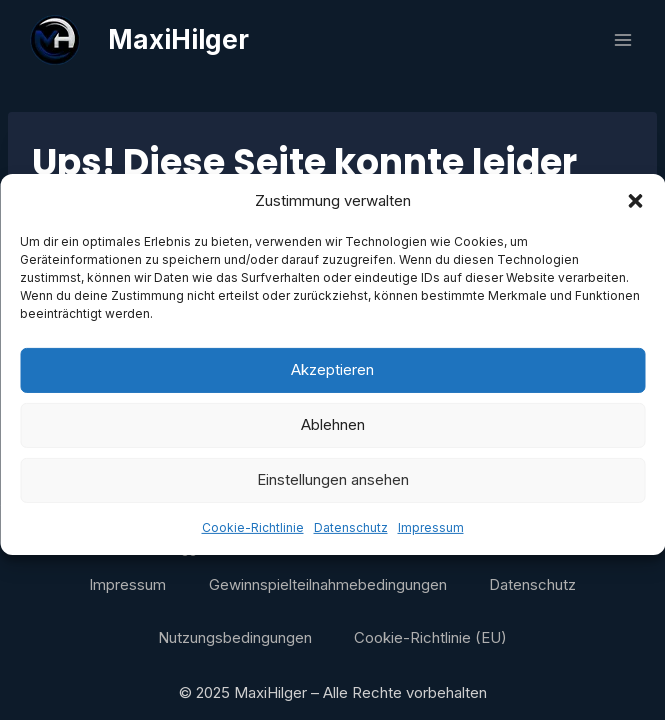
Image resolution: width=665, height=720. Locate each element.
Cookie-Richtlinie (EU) (430, 637)
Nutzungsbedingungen (235, 637)
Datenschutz (351, 538)
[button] (635, 212)
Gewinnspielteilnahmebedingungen (328, 584)
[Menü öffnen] (622, 39)
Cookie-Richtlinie (253, 538)
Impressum (431, 538)
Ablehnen (333, 436)
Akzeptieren (332, 381)
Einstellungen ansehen (333, 491)
